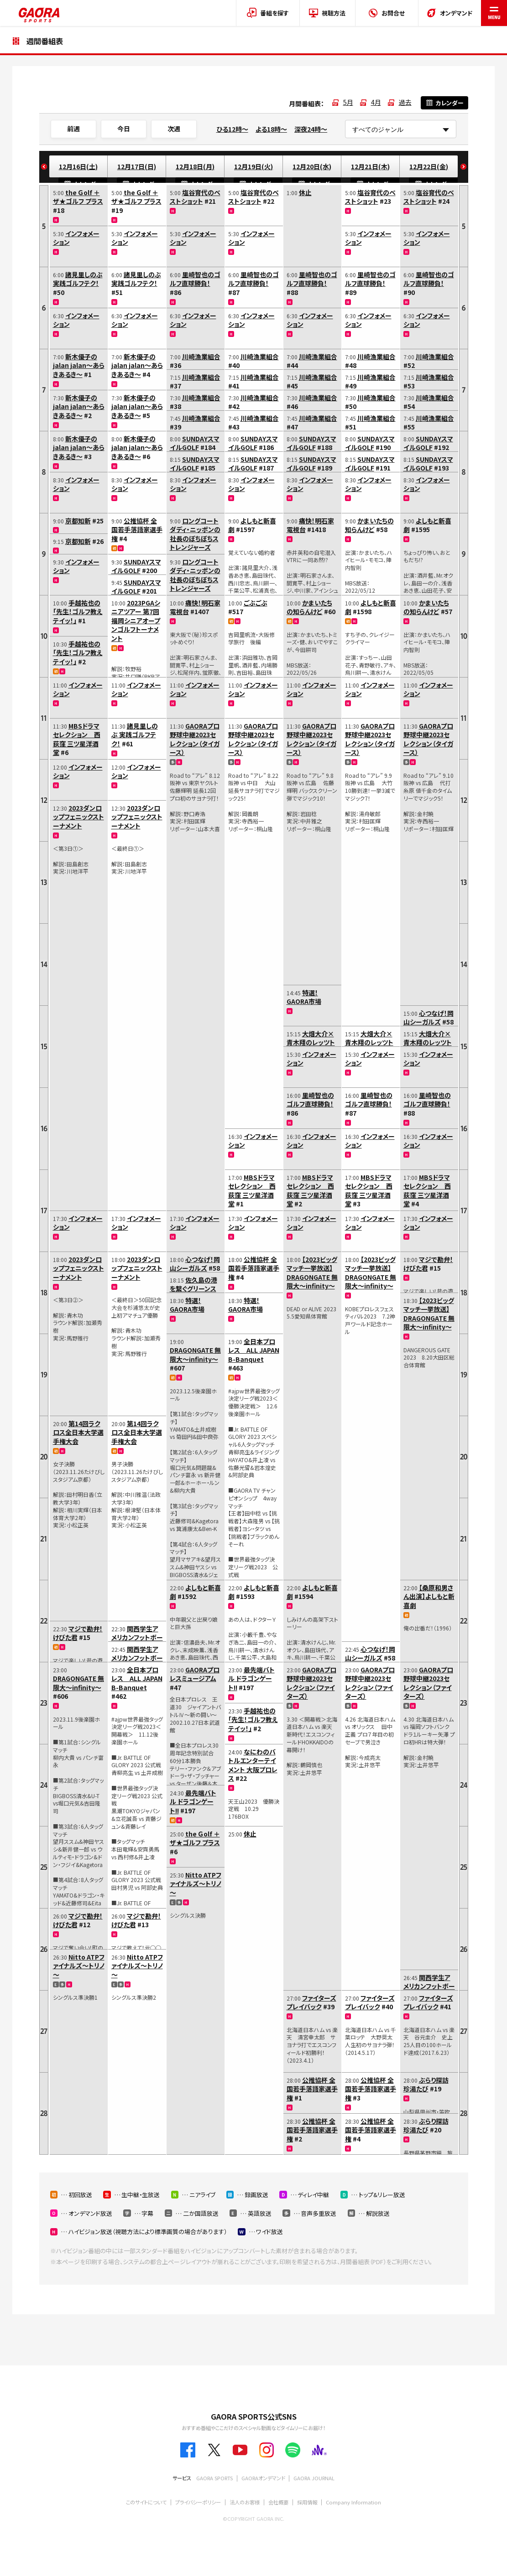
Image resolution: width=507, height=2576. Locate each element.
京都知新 (78, 520)
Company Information (353, 2502)
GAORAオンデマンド (263, 2478)
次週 (173, 128)
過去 (405, 102)
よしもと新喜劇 (195, 1592)
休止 (250, 1833)
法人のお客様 (245, 2502)
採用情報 (307, 2502)
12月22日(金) (428, 166)
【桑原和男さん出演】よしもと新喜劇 (429, 1596)
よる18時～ (271, 129)
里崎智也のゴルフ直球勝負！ (195, 279)
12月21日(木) (370, 166)
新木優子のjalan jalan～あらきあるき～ (79, 365)
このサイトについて (146, 2502)
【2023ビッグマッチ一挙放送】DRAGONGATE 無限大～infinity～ (312, 1273)
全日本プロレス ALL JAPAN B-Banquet (136, 1678)
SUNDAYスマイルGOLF (136, 566)
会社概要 (278, 2502)
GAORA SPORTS (214, 2478)
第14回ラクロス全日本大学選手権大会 (78, 1432)
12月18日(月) (195, 166)
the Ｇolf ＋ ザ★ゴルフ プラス (78, 197)
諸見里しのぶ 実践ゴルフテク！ (78, 279)
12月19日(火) (253, 166)
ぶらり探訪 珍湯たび (426, 2084)
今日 (123, 128)
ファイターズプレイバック (311, 2002)
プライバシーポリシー (198, 2502)
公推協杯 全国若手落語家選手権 (136, 529)
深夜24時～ (310, 129)
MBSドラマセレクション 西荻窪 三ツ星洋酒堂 (76, 739)
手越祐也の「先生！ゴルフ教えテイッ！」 (78, 611)
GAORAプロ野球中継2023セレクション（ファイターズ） (311, 1683)
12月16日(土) (78, 166)
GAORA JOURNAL (314, 2478)
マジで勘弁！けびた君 (78, 1633)
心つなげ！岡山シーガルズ (195, 1264)
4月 (376, 102)
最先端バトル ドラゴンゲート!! (193, 1801)
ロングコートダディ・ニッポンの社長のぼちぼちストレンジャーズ (195, 534)
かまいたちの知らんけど (309, 607)
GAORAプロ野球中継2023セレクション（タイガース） (195, 739)
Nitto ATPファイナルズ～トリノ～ (79, 1965)
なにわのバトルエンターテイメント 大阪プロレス (252, 1765)
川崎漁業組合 (201, 356)
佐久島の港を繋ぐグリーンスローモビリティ (193, 1288)
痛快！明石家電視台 (195, 607)
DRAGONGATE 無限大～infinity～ (78, 1683)
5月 (348, 102)
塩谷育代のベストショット (195, 197)
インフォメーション (76, 238)
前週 (73, 128)
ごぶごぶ (255, 602)
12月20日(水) (312, 166)
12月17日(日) (136, 166)
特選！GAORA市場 (187, 1305)
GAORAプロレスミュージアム (195, 1674)
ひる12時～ (232, 129)
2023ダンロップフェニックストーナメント (78, 816)
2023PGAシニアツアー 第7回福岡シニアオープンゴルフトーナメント (135, 620)
